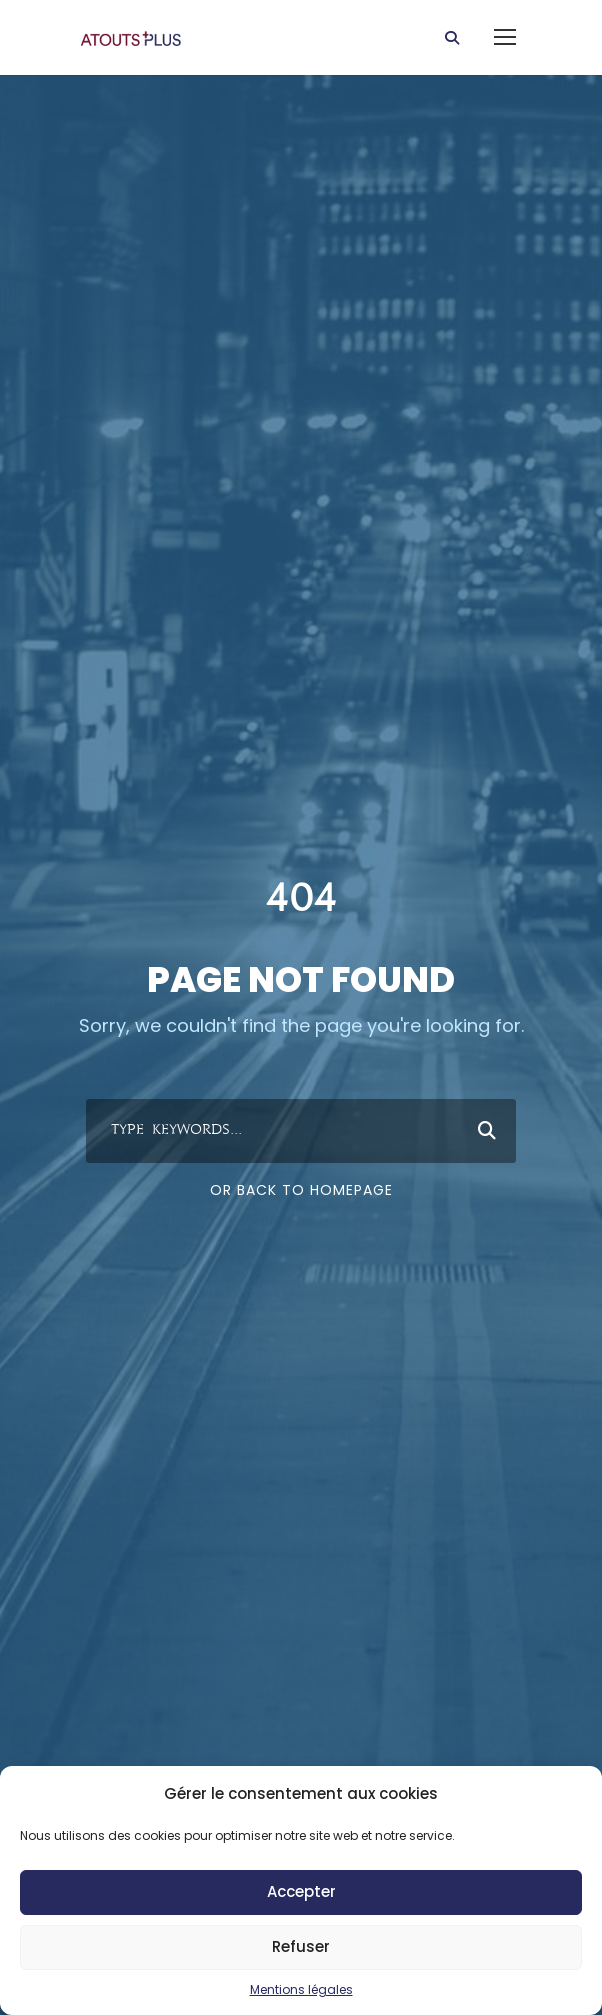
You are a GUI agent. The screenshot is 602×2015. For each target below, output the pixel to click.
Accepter (301, 1891)
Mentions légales (301, 1989)
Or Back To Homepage (301, 1190)
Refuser (301, 1946)
